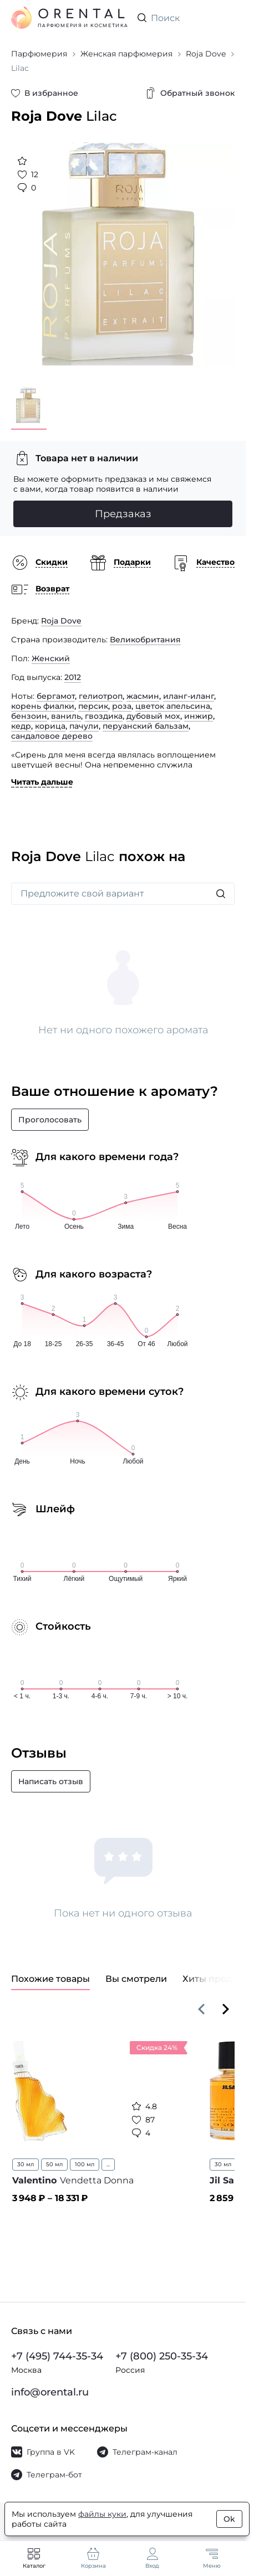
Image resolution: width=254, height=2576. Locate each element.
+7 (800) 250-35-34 (161, 2356)
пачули (84, 726)
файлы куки (102, 2514)
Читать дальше (42, 782)
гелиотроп (101, 696)
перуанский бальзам (146, 726)
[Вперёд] (226, 2009)
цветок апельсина (172, 706)
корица (50, 726)
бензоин (29, 716)
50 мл (54, 2164)
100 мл (84, 2164)
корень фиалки (42, 706)
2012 (72, 677)
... (108, 2164)
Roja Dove (61, 621)
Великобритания (145, 640)
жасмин (142, 696)
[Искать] (220, 893)
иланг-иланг (188, 696)
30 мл (25, 2164)
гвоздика (104, 716)
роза (121, 706)
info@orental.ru (50, 2392)
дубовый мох (153, 716)
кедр (21, 726)
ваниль (66, 716)
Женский (51, 658)
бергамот (56, 696)
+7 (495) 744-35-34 (57, 2356)
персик (93, 706)
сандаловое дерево (52, 736)
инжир (198, 716)
